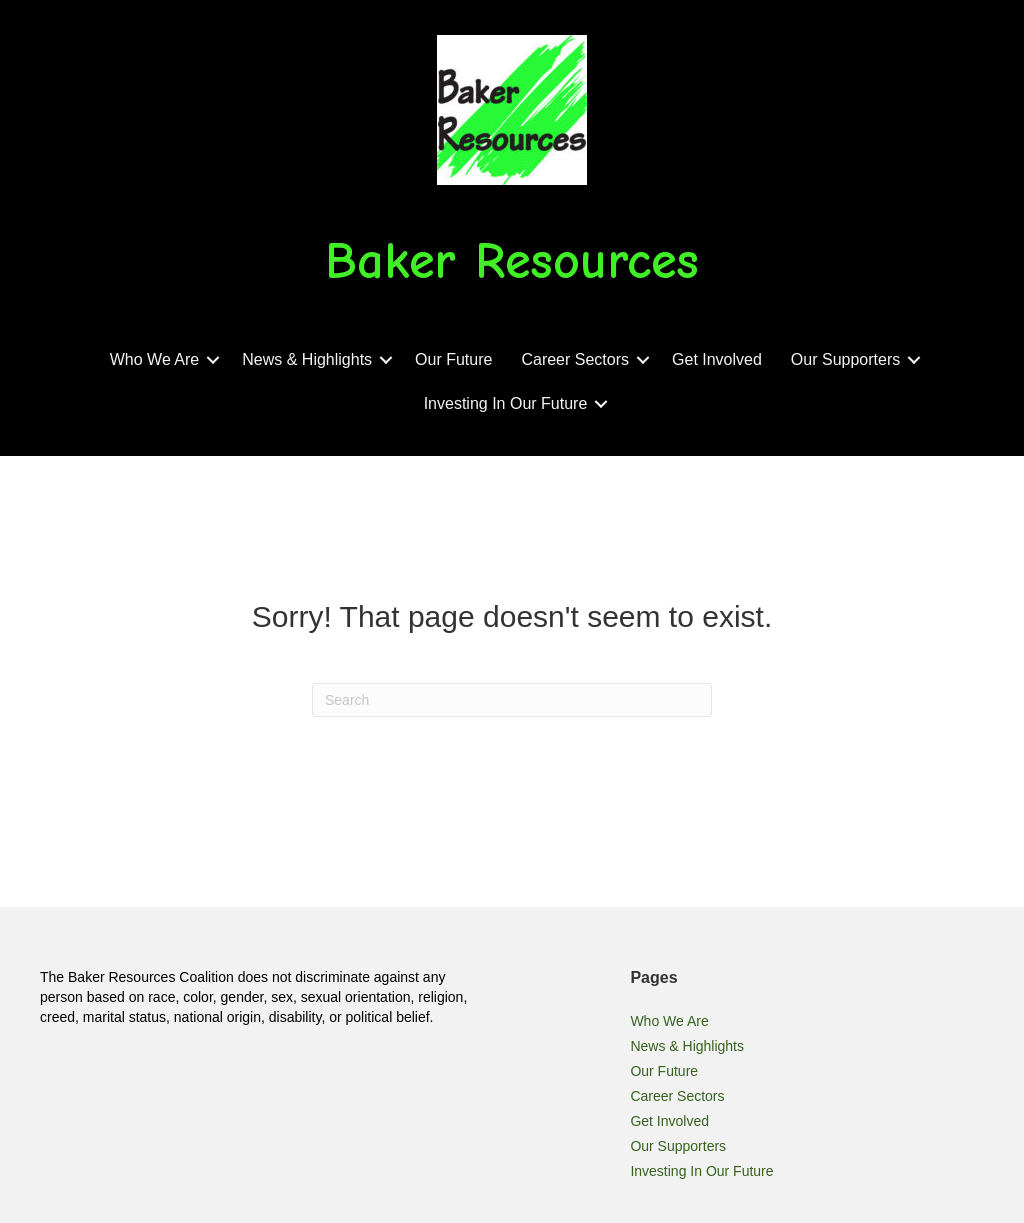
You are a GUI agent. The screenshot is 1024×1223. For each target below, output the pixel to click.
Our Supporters (845, 359)
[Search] (512, 700)
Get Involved (717, 359)
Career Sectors (575, 359)
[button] (213, 360)
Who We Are (155, 359)
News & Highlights (307, 359)
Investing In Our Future (506, 403)
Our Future (453, 359)
